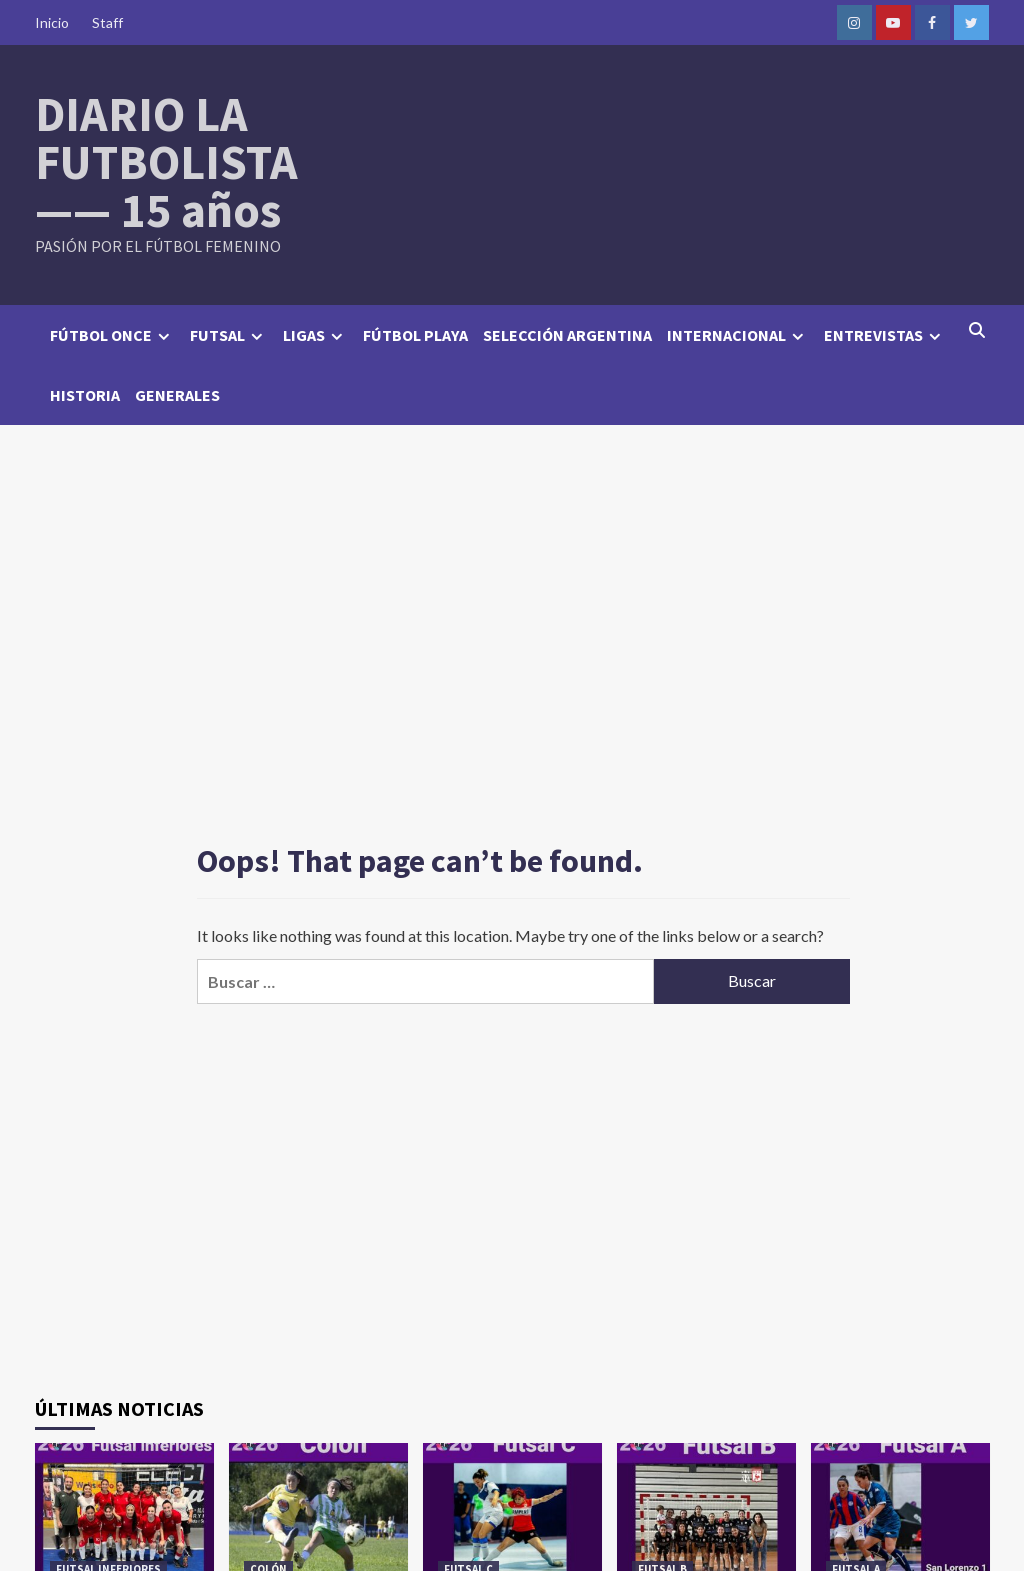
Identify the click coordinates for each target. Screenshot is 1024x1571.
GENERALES (177, 395)
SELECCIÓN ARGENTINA (567, 335)
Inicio (52, 22)
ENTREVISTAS (885, 335)
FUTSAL (229, 335)
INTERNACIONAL (738, 335)
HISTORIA (85, 395)
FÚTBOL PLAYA (415, 335)
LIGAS (315, 335)
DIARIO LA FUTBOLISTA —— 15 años (166, 162)
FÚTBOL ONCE (112, 335)
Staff (107, 22)
